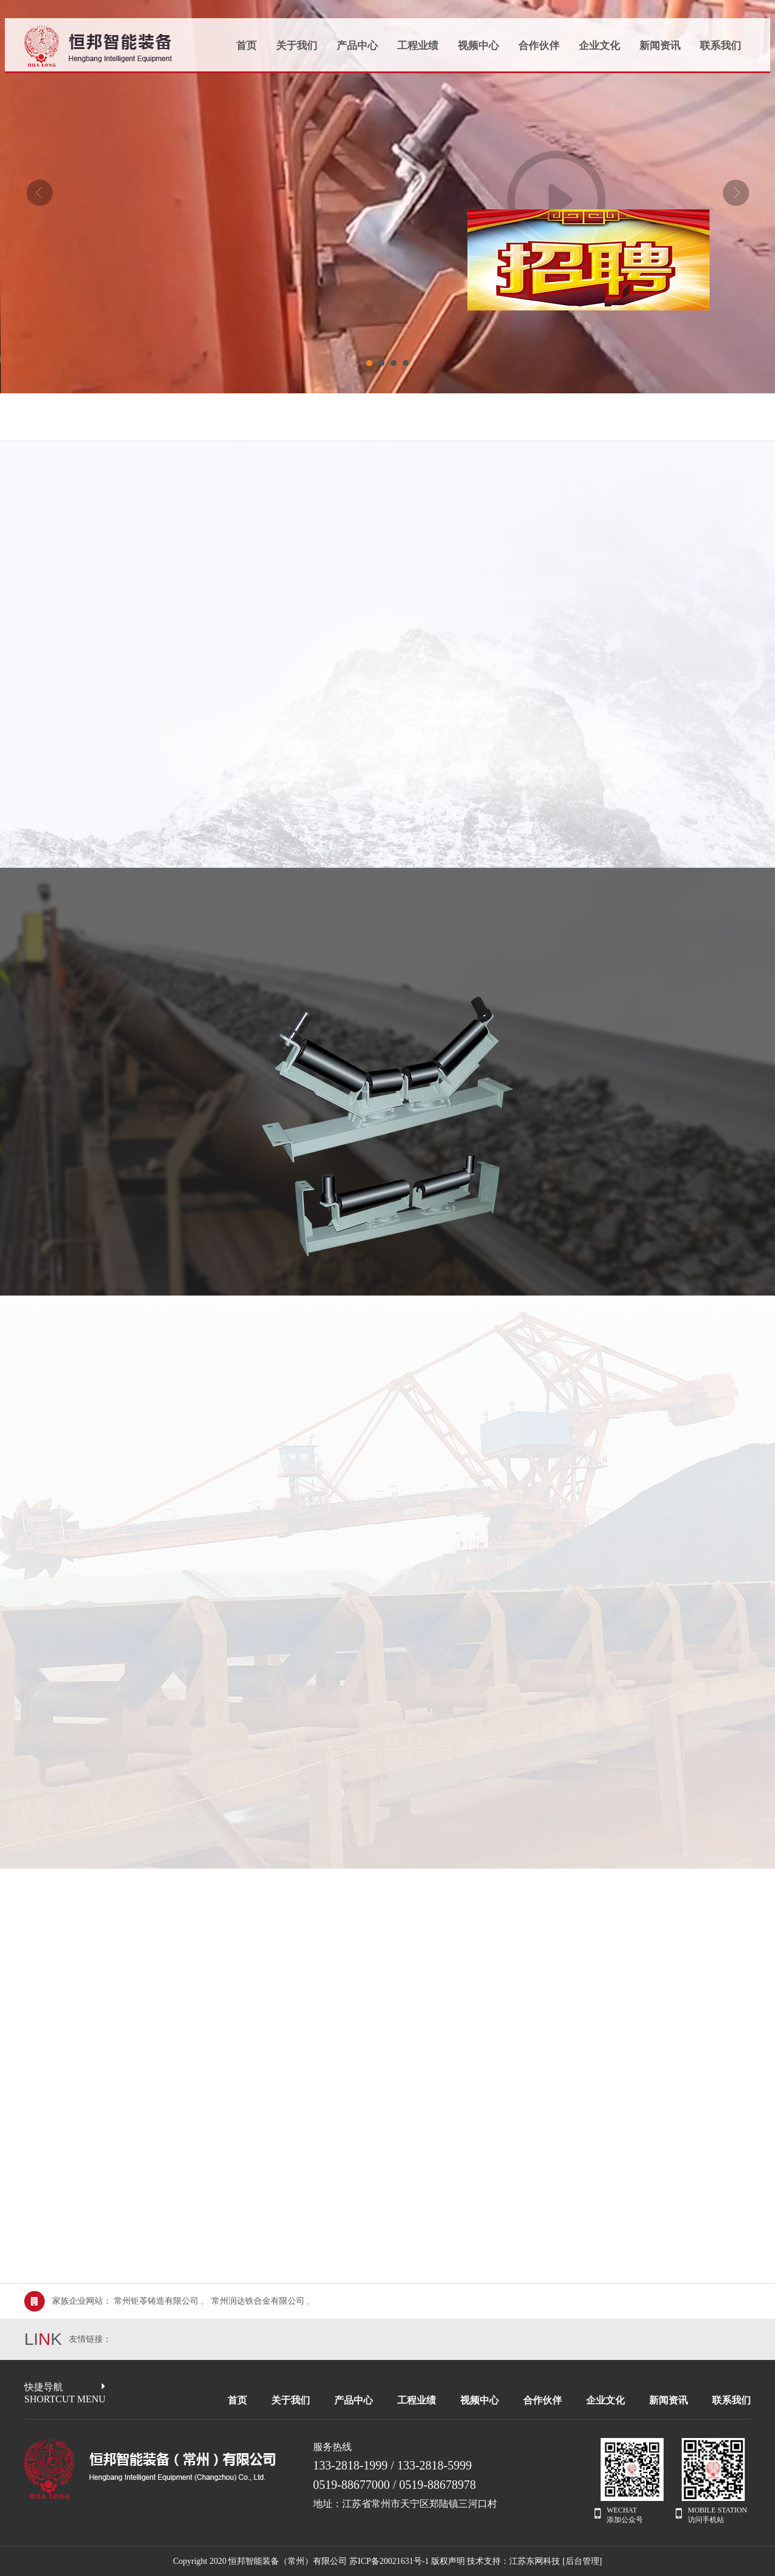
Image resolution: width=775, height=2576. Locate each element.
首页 (246, 45)
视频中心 (478, 45)
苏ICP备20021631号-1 (389, 2561)
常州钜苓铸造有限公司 (156, 2301)
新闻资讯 (660, 45)
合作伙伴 (538, 45)
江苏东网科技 (534, 2561)
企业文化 (599, 45)
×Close (471, 324)
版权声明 (448, 2561)
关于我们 (296, 45)
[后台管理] (582, 2561)
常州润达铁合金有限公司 (258, 2301)
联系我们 (720, 45)
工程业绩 (417, 45)
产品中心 (357, 45)
